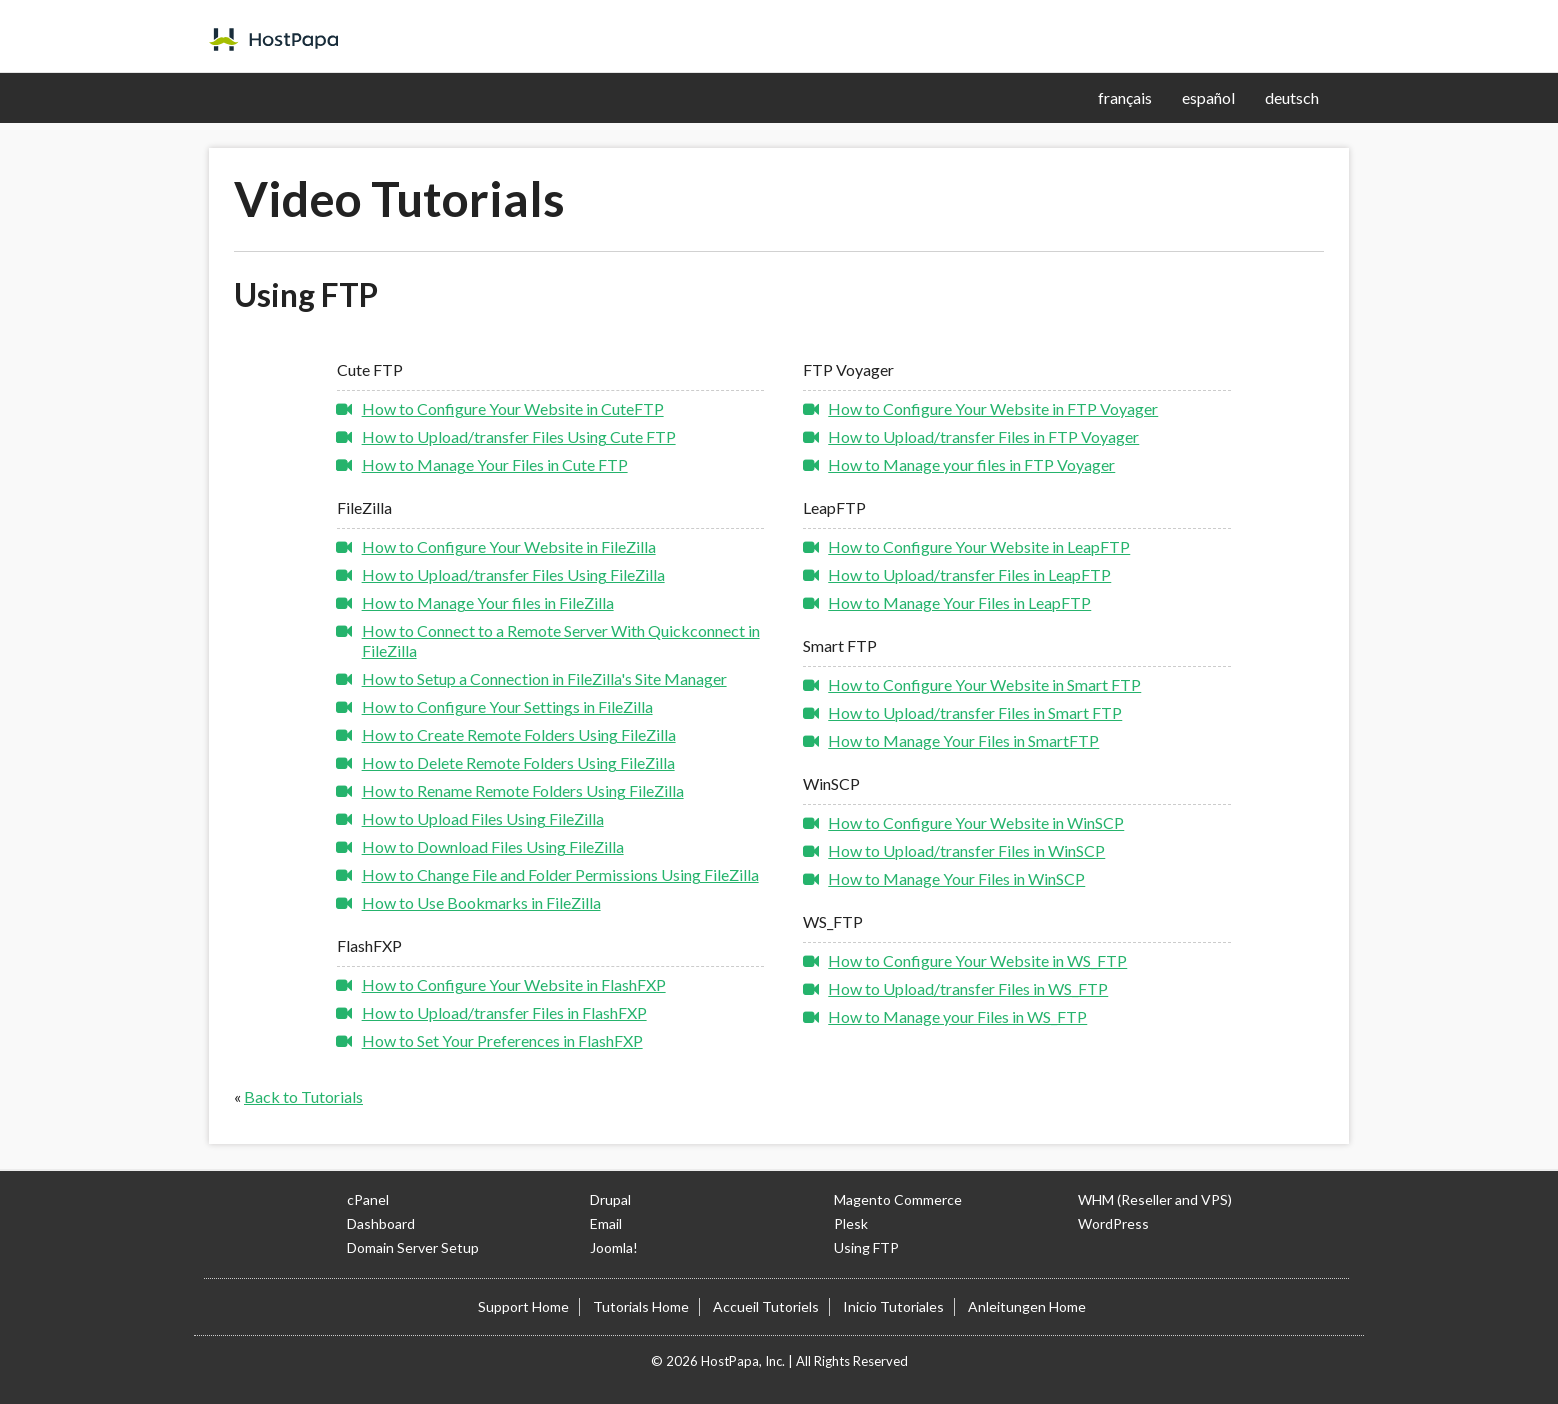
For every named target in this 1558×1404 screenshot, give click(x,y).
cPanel (368, 1199)
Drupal (610, 1199)
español (1208, 97)
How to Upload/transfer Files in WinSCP (966, 850)
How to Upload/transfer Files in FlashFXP (504, 1012)
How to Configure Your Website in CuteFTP (513, 408)
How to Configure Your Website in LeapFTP (979, 546)
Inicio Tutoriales (893, 1306)
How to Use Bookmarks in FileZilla (481, 902)
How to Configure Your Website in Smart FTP (984, 684)
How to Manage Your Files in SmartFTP (963, 740)
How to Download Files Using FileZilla (493, 846)
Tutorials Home (641, 1306)
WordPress (1113, 1223)
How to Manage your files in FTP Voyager (971, 464)
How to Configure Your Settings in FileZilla (507, 706)
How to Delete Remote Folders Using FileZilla (518, 762)
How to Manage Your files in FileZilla (488, 602)
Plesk (851, 1223)
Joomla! (614, 1247)
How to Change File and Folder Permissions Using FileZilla (560, 874)
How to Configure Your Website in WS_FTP (977, 960)
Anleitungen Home (1027, 1306)
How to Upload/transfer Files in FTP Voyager (983, 436)
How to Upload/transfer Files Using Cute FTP (519, 436)
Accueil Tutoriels (766, 1306)
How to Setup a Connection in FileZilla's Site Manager (544, 678)
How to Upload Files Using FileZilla (483, 818)
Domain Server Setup (413, 1247)
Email (606, 1223)
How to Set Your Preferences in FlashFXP (502, 1040)
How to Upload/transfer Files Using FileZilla (513, 574)
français (1125, 97)
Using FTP (866, 1247)
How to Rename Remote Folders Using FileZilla (523, 790)
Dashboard (381, 1223)
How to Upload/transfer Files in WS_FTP (968, 988)
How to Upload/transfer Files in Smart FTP (975, 712)
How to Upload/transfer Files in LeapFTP (969, 574)
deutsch (1292, 97)
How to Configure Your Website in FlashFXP (514, 984)
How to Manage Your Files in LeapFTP (959, 602)
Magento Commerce (898, 1199)
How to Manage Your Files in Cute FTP (495, 464)
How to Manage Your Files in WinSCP (956, 878)
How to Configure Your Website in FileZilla (509, 546)
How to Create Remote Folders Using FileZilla (519, 734)
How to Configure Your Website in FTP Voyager (993, 408)
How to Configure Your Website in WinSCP (976, 822)
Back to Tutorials (303, 1096)
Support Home (523, 1306)
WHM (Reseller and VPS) (1155, 1199)
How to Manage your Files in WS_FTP (957, 1016)
